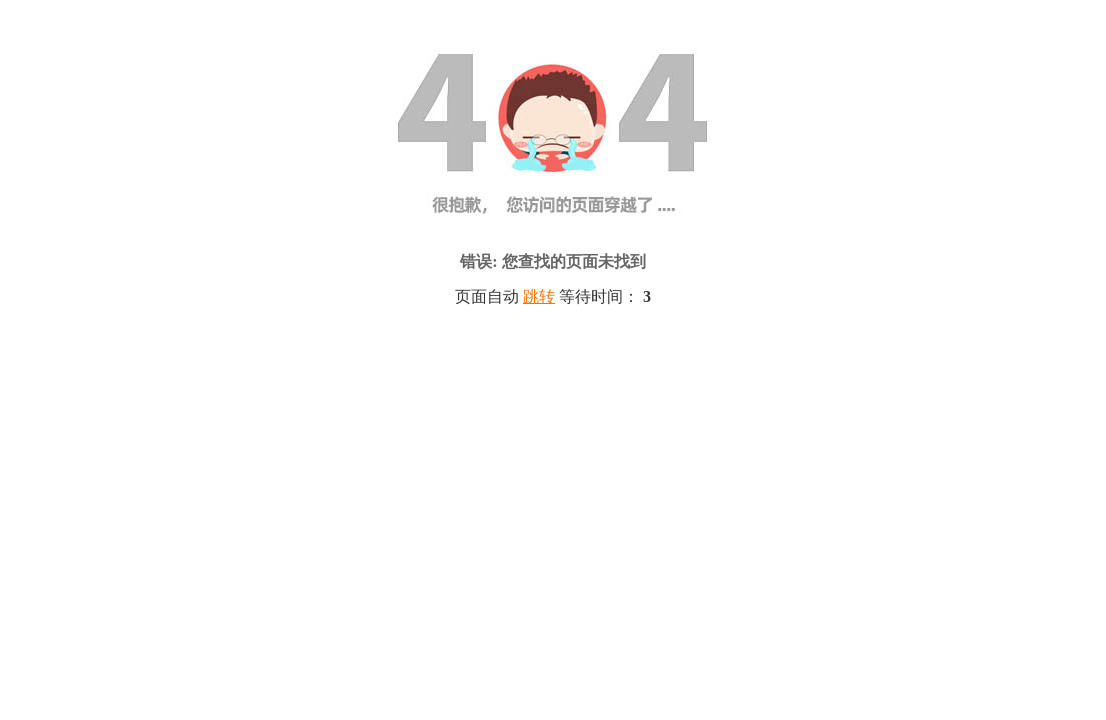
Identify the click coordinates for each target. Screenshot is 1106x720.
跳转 (539, 296)
